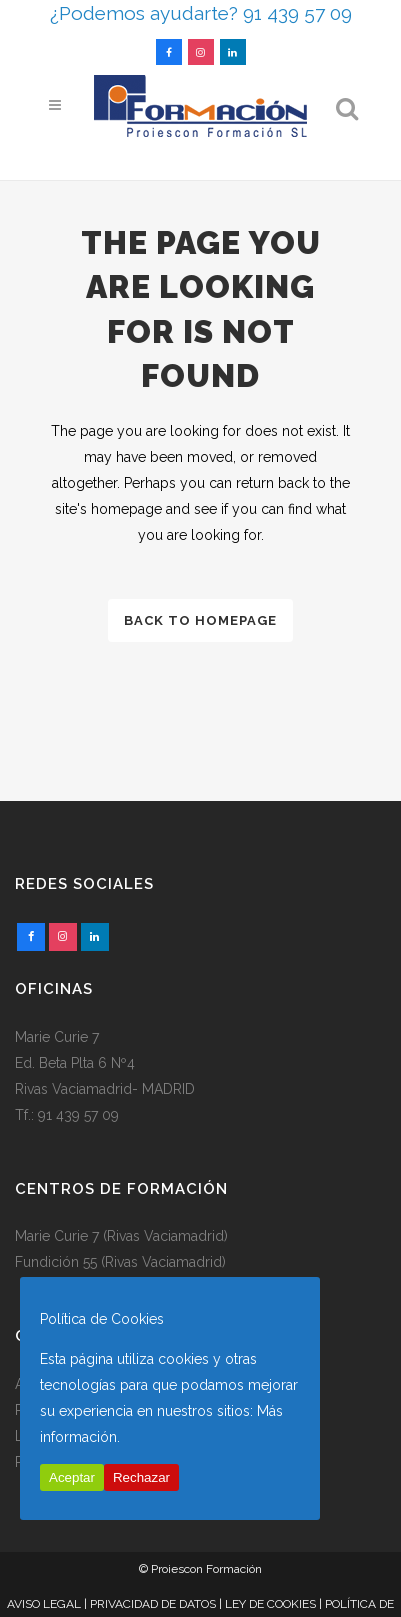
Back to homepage (200, 620)
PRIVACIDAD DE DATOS (153, 1604)
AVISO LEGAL (44, 1604)
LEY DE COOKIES (270, 1604)
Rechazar (141, 1477)
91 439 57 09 (78, 1115)
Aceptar (72, 1477)
